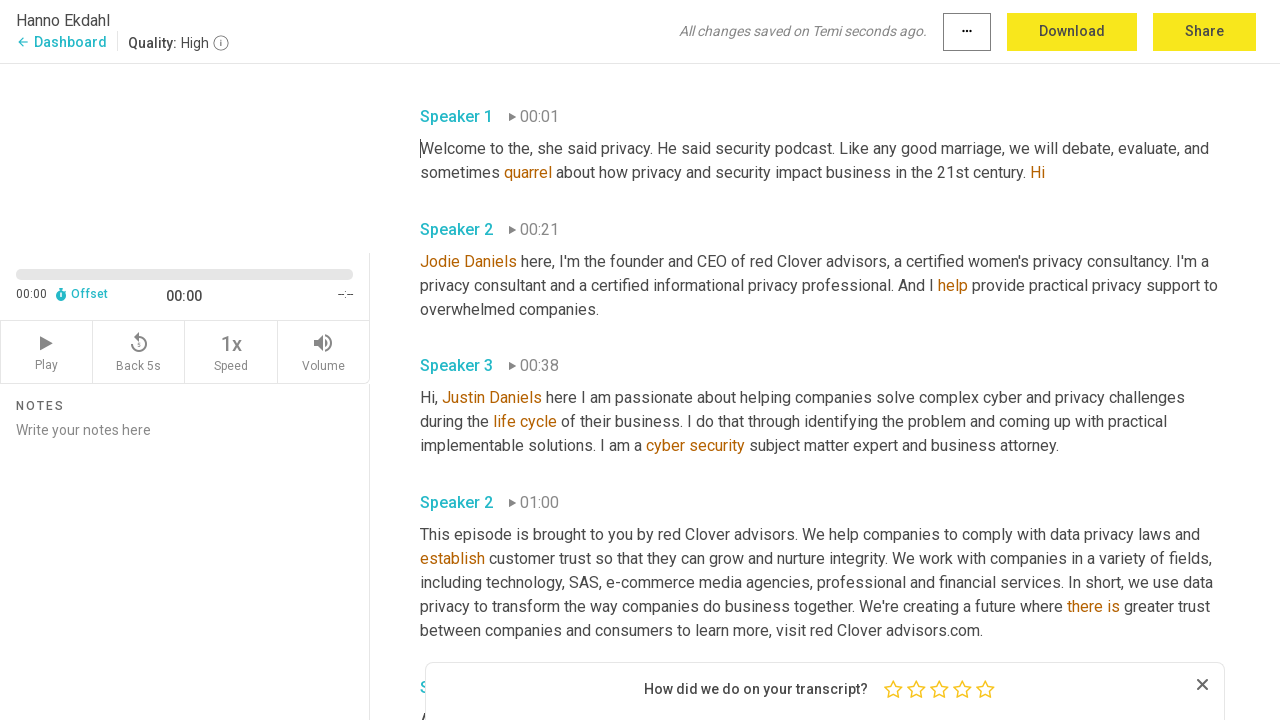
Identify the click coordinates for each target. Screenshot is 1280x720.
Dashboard (61, 42)
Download (1072, 31)
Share (1204, 31)
